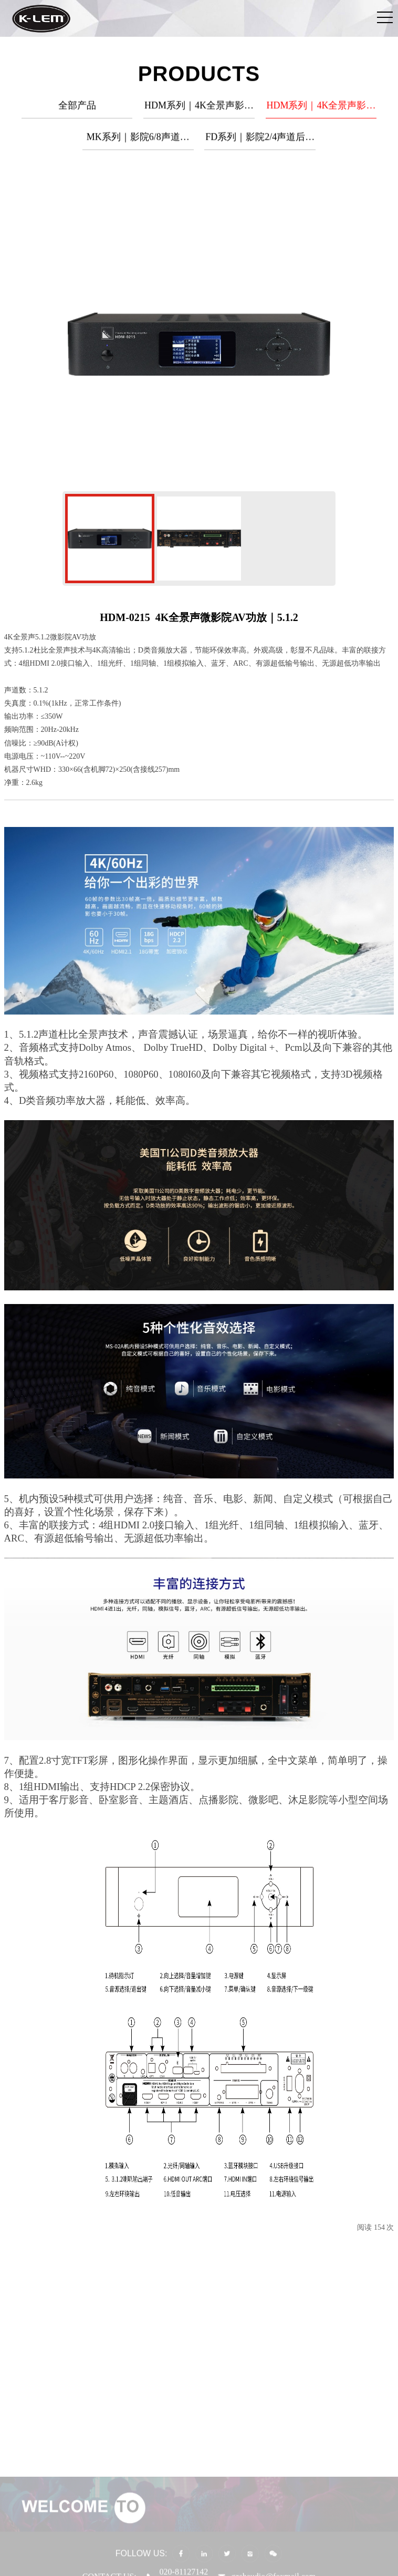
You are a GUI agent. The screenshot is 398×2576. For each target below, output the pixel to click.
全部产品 (77, 108)
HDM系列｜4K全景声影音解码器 (199, 112)
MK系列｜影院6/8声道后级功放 (138, 144)
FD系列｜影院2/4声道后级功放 (260, 144)
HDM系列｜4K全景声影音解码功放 (320, 112)
